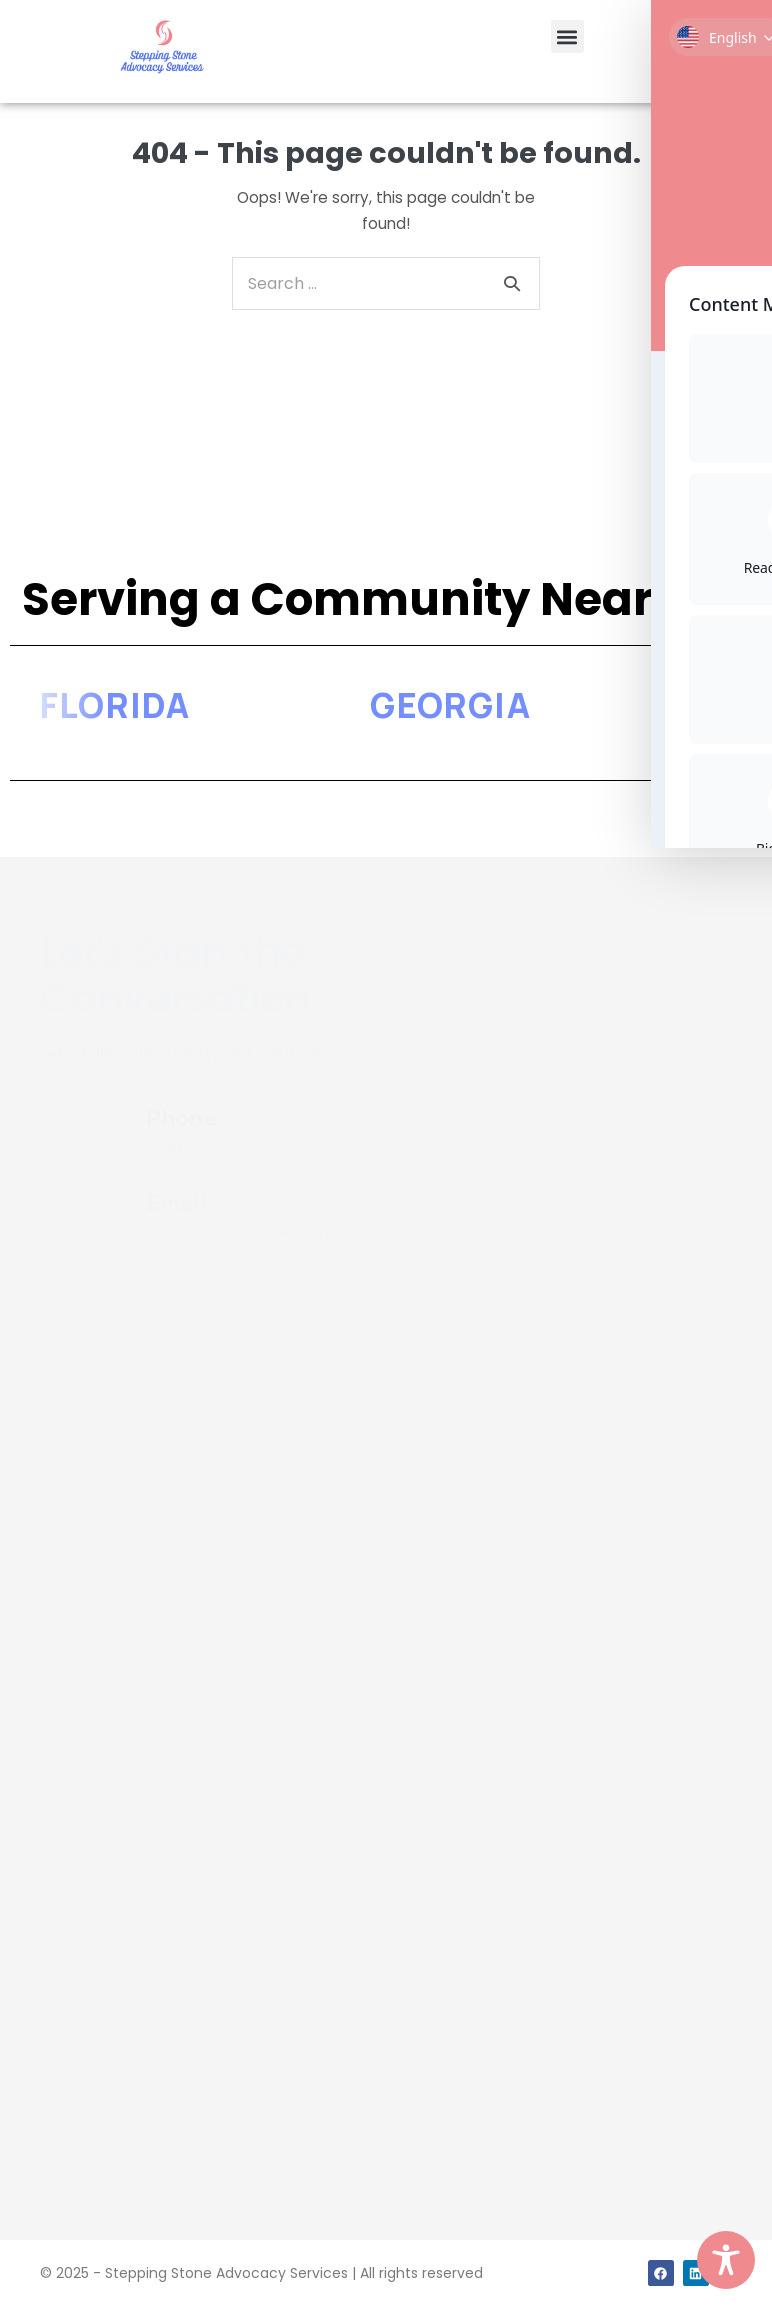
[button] (567, 36)
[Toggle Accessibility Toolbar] (726, 2260)
